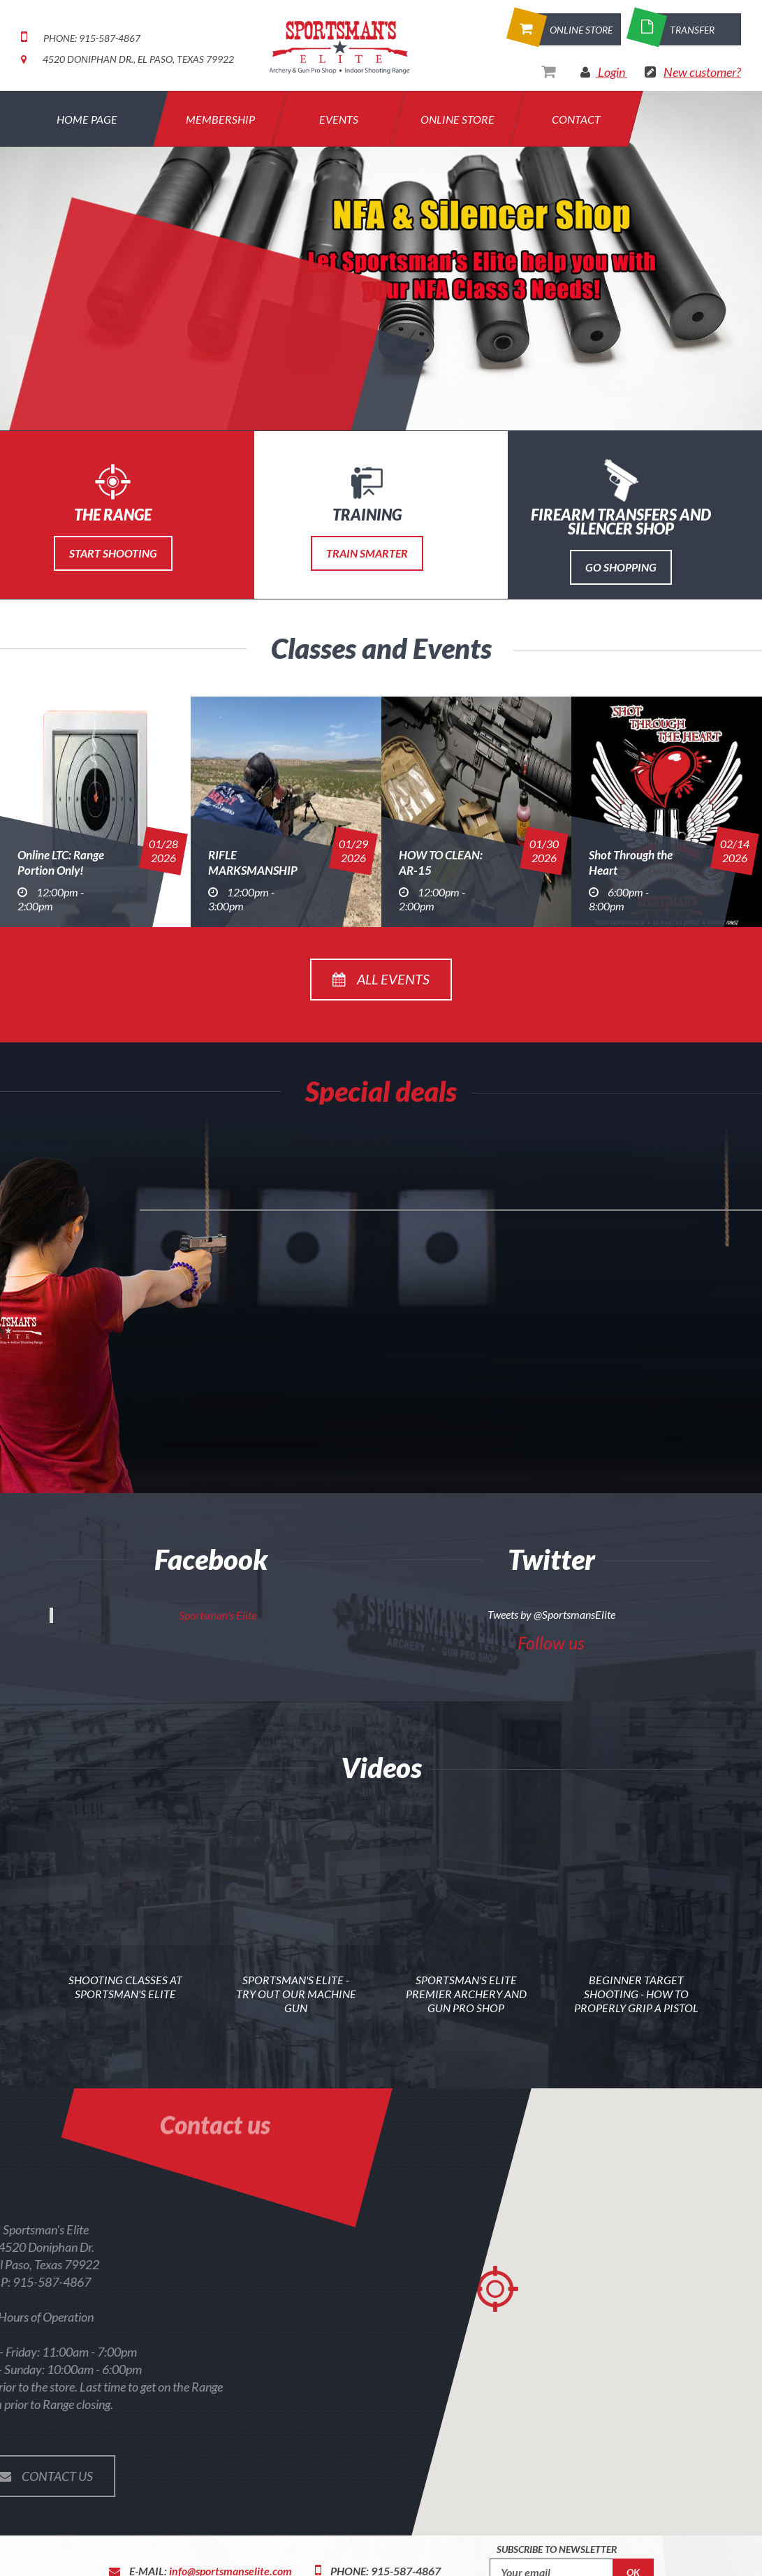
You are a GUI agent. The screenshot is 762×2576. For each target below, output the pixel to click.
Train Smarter (367, 553)
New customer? (702, 71)
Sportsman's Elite (217, 1615)
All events (381, 978)
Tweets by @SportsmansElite (551, 1614)
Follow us (551, 1643)
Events (338, 119)
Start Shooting (113, 553)
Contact (576, 119)
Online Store (457, 119)
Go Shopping (621, 567)
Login (611, 72)
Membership (220, 119)
